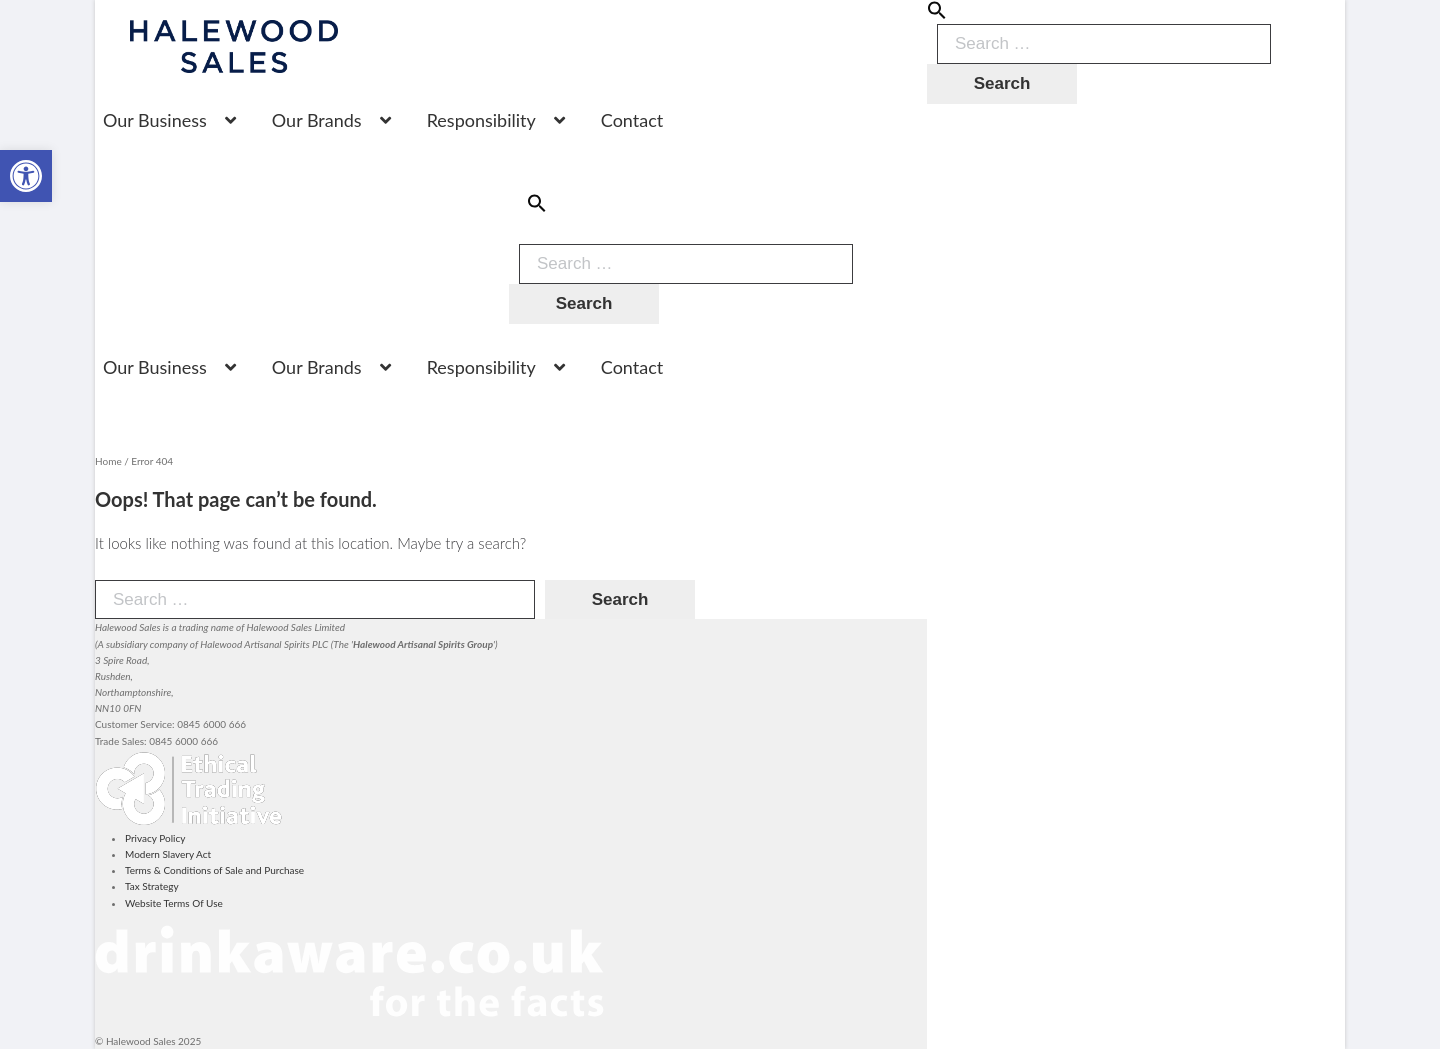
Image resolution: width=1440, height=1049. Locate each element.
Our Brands (317, 120)
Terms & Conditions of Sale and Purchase (214, 870)
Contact (632, 120)
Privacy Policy (155, 838)
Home (108, 461)
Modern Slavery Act (168, 854)
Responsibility (481, 120)
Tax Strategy (152, 886)
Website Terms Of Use (174, 903)
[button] (937, 16)
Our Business (155, 120)
